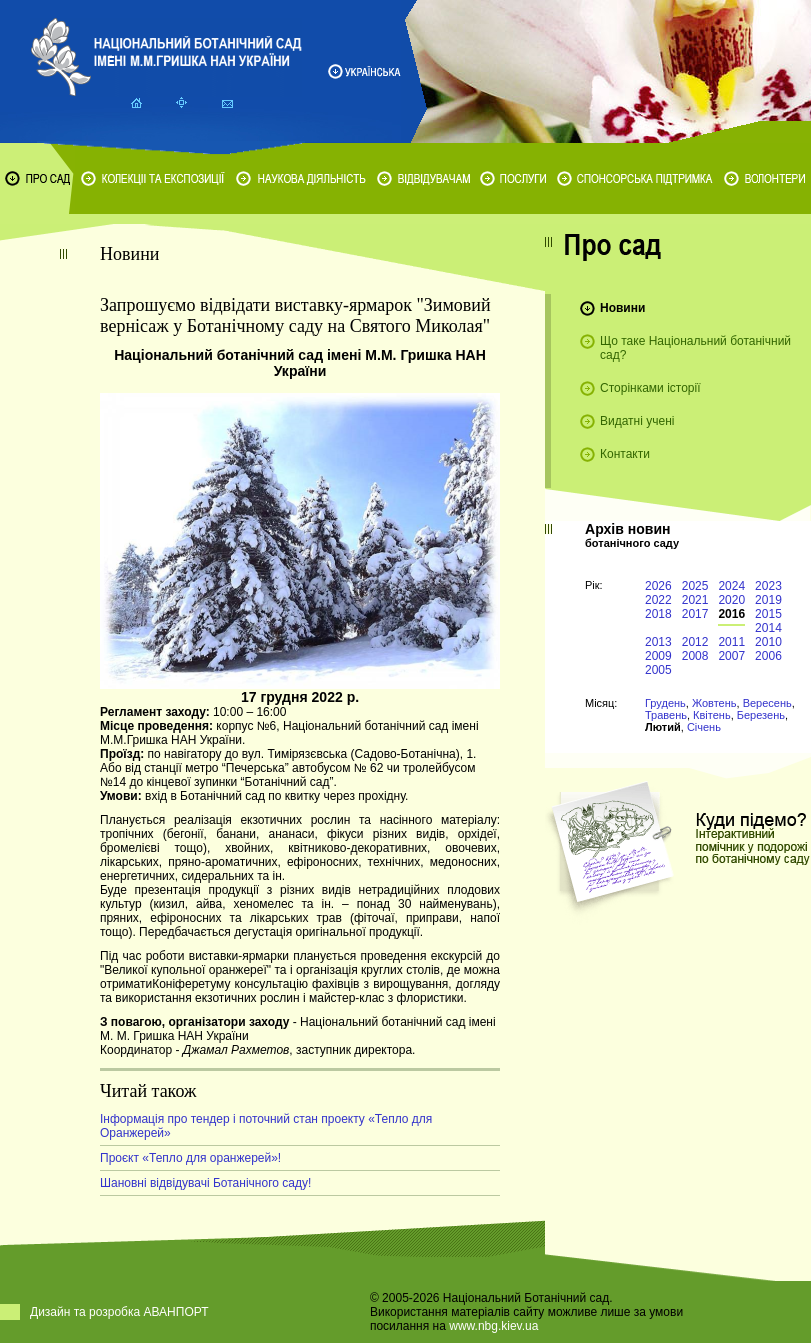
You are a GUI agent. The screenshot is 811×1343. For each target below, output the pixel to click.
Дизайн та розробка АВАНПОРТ (119, 1312)
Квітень (712, 715)
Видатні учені (637, 421)
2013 (658, 642)
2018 (658, 614)
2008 (695, 656)
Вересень (767, 703)
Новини (622, 308)
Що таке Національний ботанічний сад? (695, 348)
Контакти (625, 454)
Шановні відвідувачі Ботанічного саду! (205, 1183)
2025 (695, 586)
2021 (695, 600)
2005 (658, 670)
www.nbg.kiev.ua (493, 1326)
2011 (731, 642)
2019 (768, 600)
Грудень (665, 703)
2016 (731, 614)
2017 (695, 614)
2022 (658, 600)
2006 (768, 656)
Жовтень (714, 703)
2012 (695, 642)
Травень (666, 715)
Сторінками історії (650, 388)
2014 (768, 628)
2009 (658, 656)
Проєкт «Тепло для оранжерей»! (190, 1158)
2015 (768, 614)
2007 (731, 656)
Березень (761, 715)
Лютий (663, 727)
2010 (768, 642)
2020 (731, 600)
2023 (768, 586)
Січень (704, 727)
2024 (731, 586)
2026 (658, 586)
